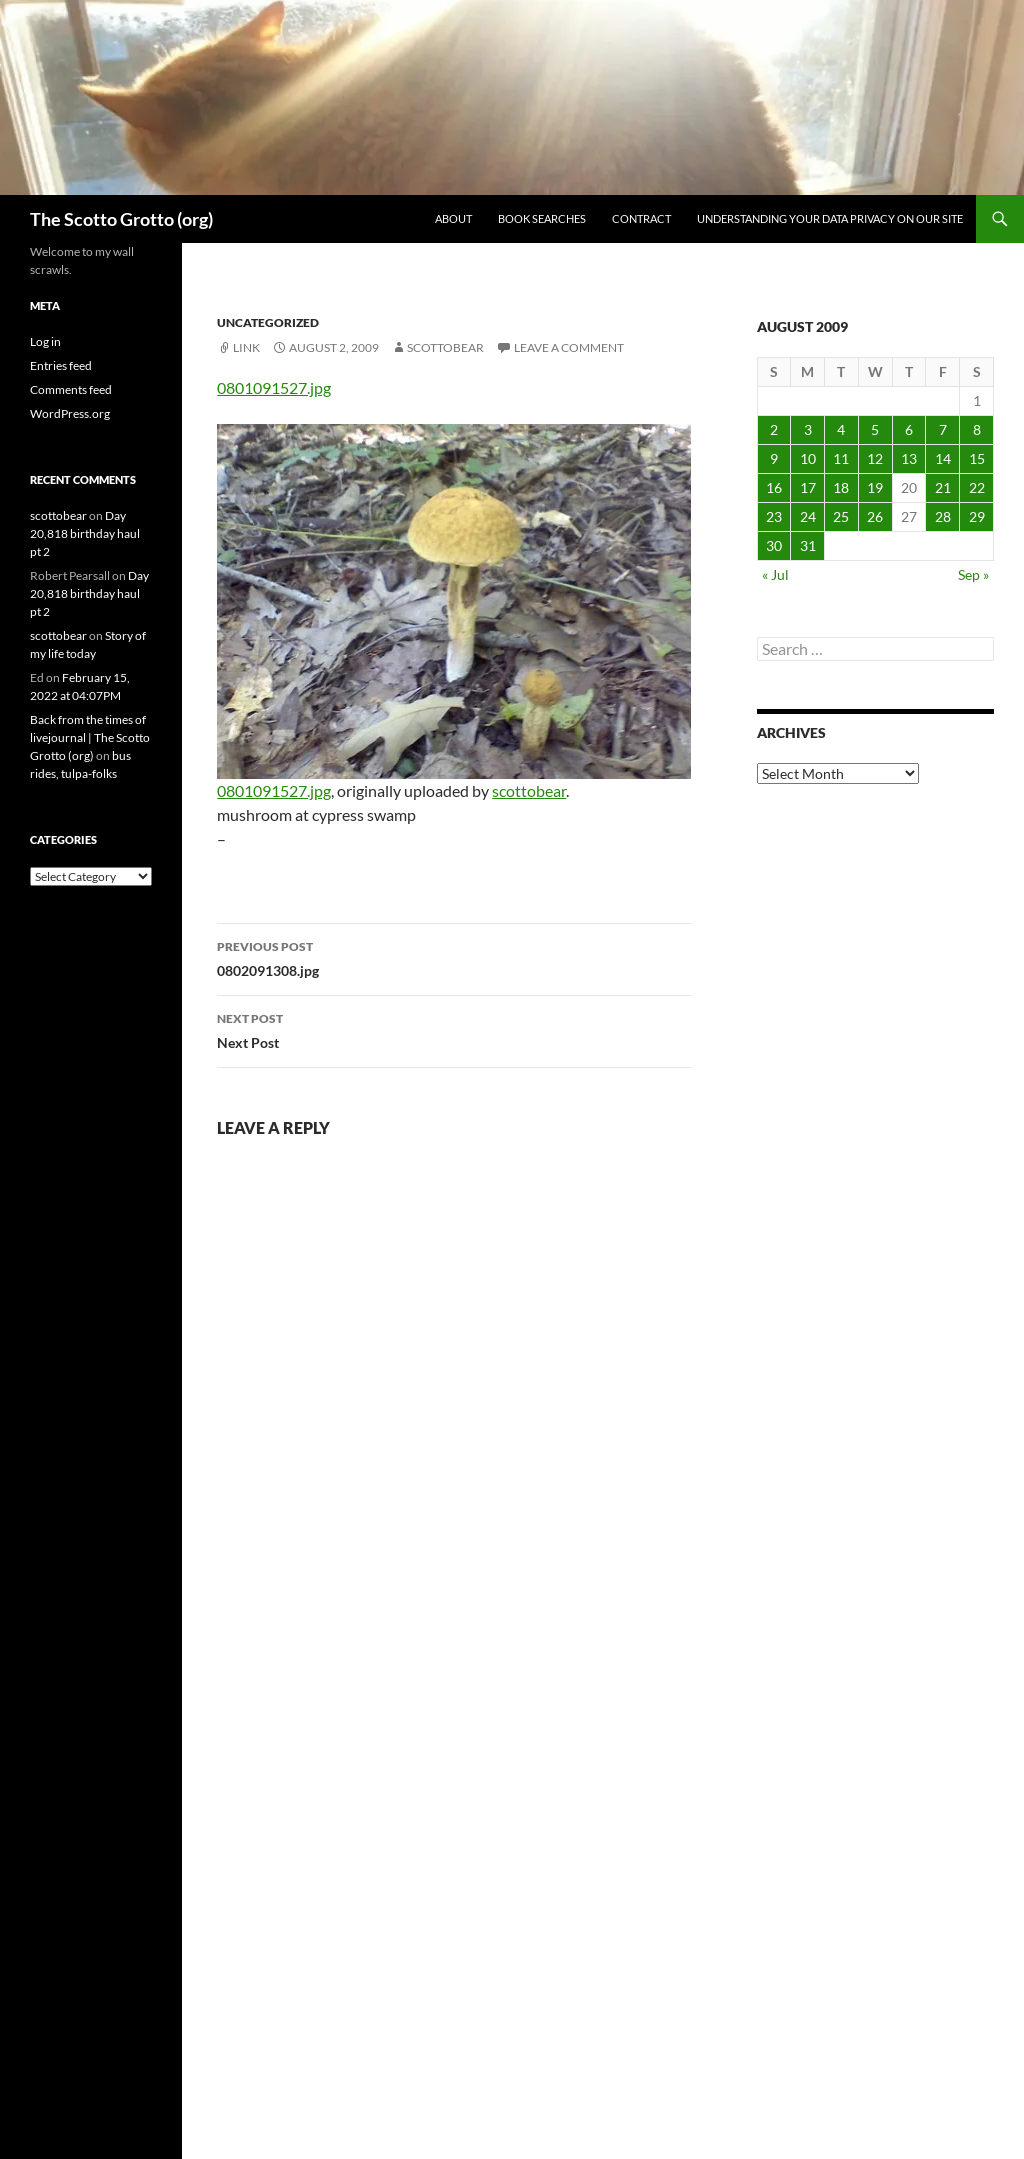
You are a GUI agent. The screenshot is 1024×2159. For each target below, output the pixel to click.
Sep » (973, 574)
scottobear (445, 347)
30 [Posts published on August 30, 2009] (774, 545)
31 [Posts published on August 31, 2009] (808, 545)
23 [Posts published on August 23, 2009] (774, 516)
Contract (641, 218)
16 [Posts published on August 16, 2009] (774, 487)
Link (246, 347)
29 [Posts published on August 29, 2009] (977, 516)
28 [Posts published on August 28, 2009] (943, 516)
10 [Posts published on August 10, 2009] (808, 458)
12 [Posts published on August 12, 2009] (875, 458)
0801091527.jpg (274, 387)
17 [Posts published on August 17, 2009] (808, 487)
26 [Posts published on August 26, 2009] (875, 516)
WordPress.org (70, 413)
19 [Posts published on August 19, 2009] (875, 487)
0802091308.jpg (454, 957)
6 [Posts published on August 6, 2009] (909, 429)
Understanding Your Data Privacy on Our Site (830, 218)
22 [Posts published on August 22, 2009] (977, 487)
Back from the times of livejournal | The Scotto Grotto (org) (90, 737)
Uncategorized (268, 322)
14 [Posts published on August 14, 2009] (943, 458)
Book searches (542, 218)
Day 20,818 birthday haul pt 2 (85, 533)
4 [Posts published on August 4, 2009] (841, 429)
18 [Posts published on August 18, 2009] (841, 487)
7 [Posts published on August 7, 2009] (943, 429)
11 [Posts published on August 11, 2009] (841, 458)
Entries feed (61, 365)
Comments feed (71, 389)
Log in (45, 341)
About (453, 218)
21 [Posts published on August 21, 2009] (943, 487)
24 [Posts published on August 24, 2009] (808, 516)
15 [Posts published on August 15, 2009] (977, 458)
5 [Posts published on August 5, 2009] (875, 429)
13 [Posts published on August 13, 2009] (909, 458)
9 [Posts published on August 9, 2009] (774, 458)
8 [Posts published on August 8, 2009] (977, 429)
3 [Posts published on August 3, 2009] (808, 429)
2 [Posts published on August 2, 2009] (774, 429)
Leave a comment (569, 347)
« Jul (775, 574)
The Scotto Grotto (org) (121, 219)
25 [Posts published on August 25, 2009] (841, 516)
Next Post (454, 1029)
